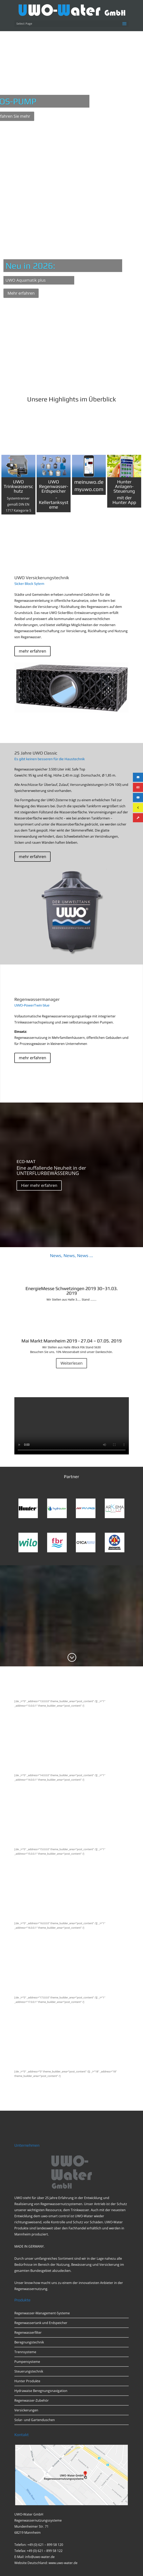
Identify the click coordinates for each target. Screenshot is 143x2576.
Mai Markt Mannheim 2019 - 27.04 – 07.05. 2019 (71, 1340)
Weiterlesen (71, 1363)
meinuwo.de (89, 482)
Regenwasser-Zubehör (31, 2400)
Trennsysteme (25, 2352)
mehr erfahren (32, 651)
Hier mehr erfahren (39, 1185)
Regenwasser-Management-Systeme (42, 2313)
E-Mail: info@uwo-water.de (34, 2557)
